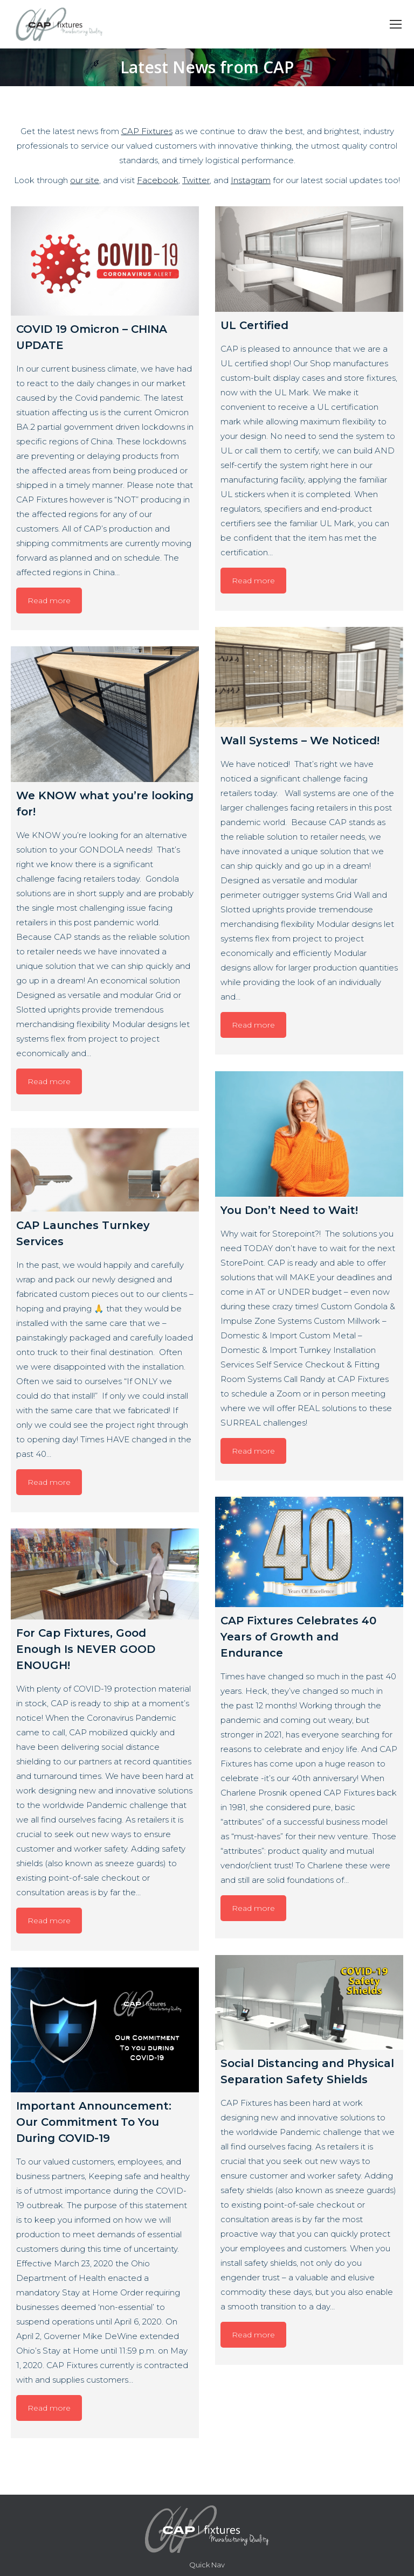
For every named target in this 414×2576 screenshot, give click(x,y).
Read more (49, 600)
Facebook (157, 180)
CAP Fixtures (146, 131)
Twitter (196, 180)
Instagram (251, 180)
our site (84, 180)
